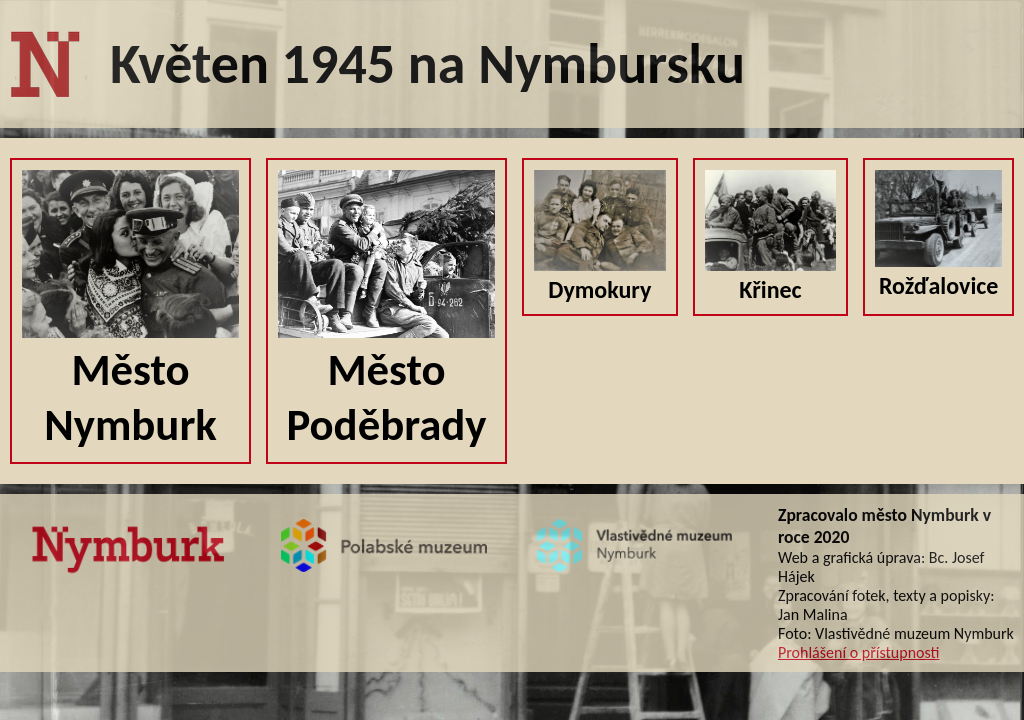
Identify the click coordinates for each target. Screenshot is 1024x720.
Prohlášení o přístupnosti (858, 652)
